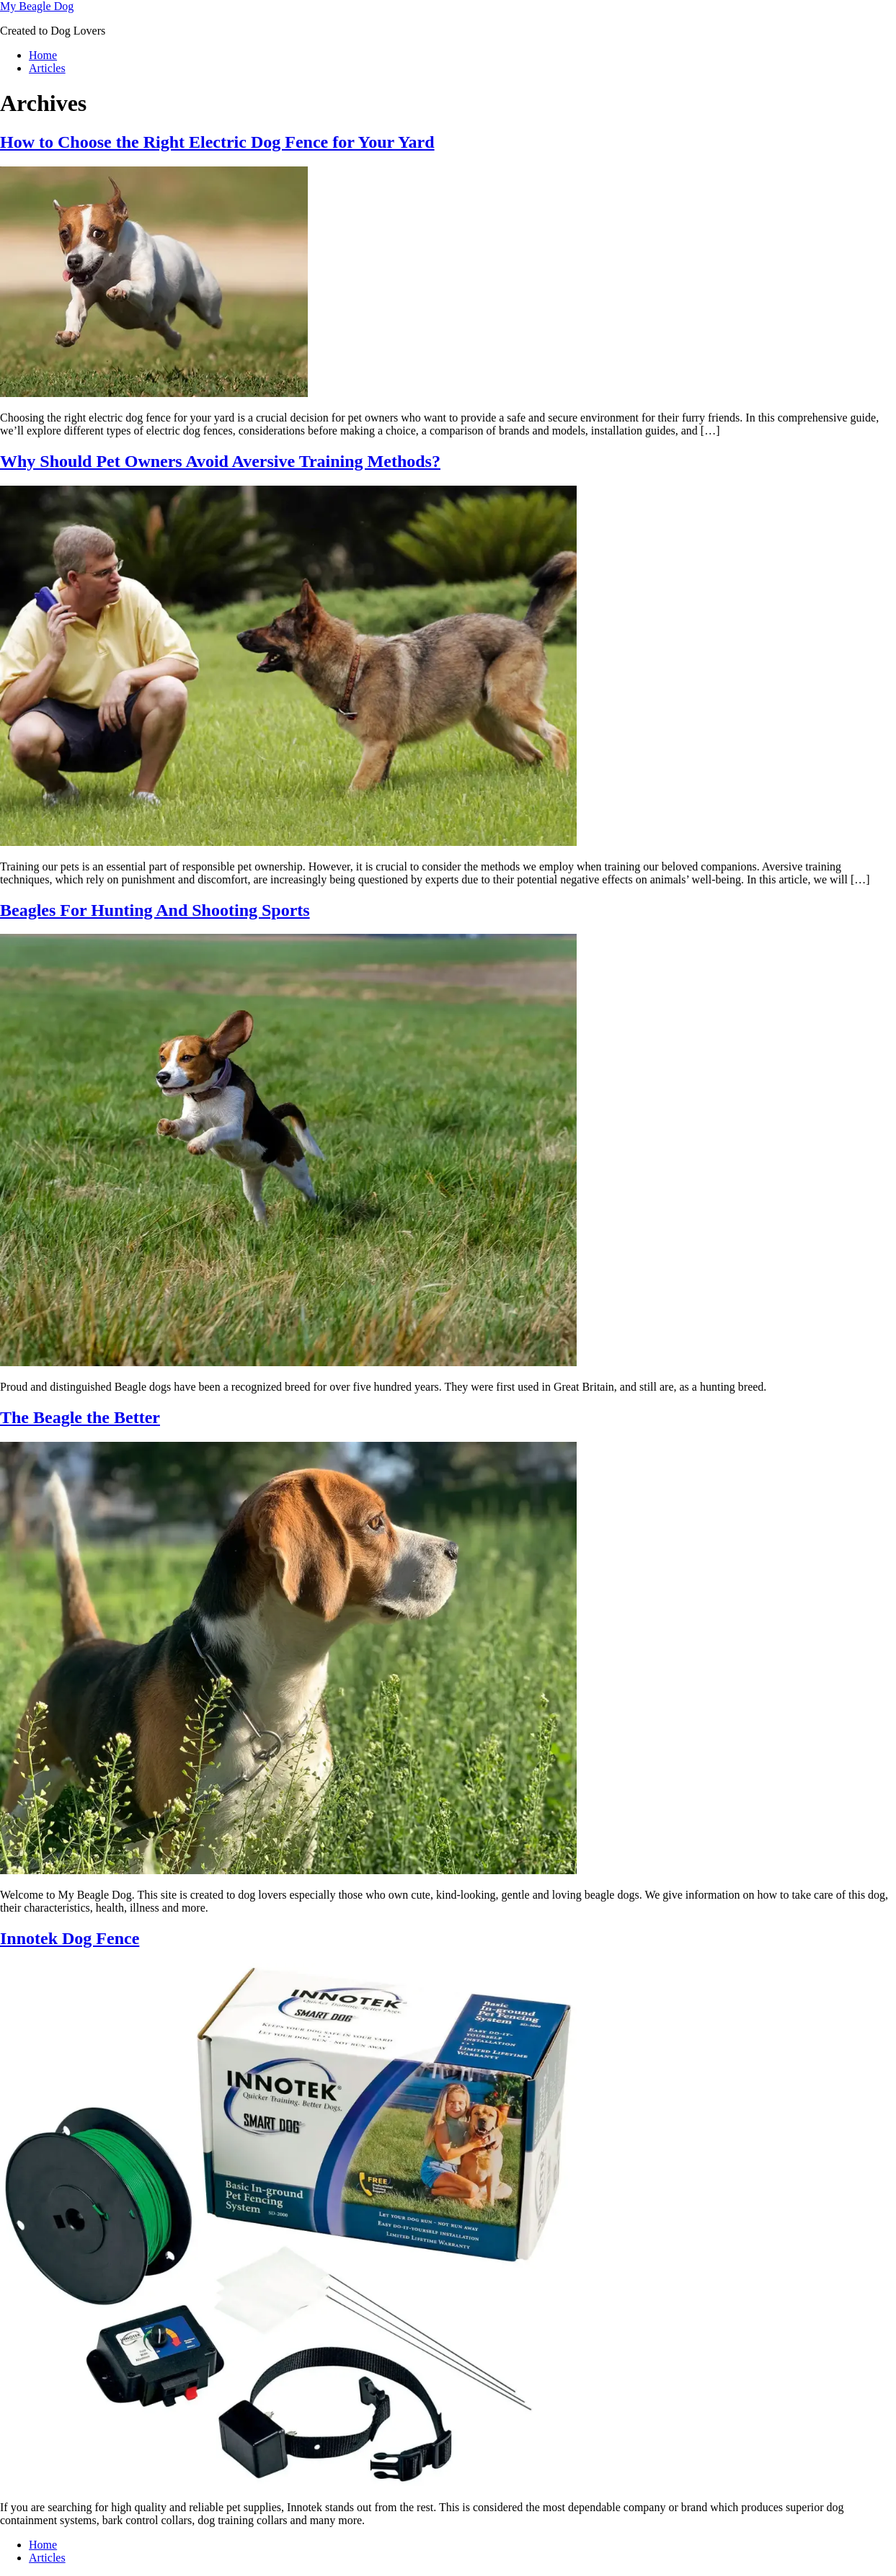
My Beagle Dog (37, 6)
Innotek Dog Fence (69, 1938)
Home (43, 55)
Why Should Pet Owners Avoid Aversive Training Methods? (220, 461)
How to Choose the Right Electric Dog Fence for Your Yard (217, 142)
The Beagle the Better (80, 1417)
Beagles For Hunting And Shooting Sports (155, 910)
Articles (47, 68)
